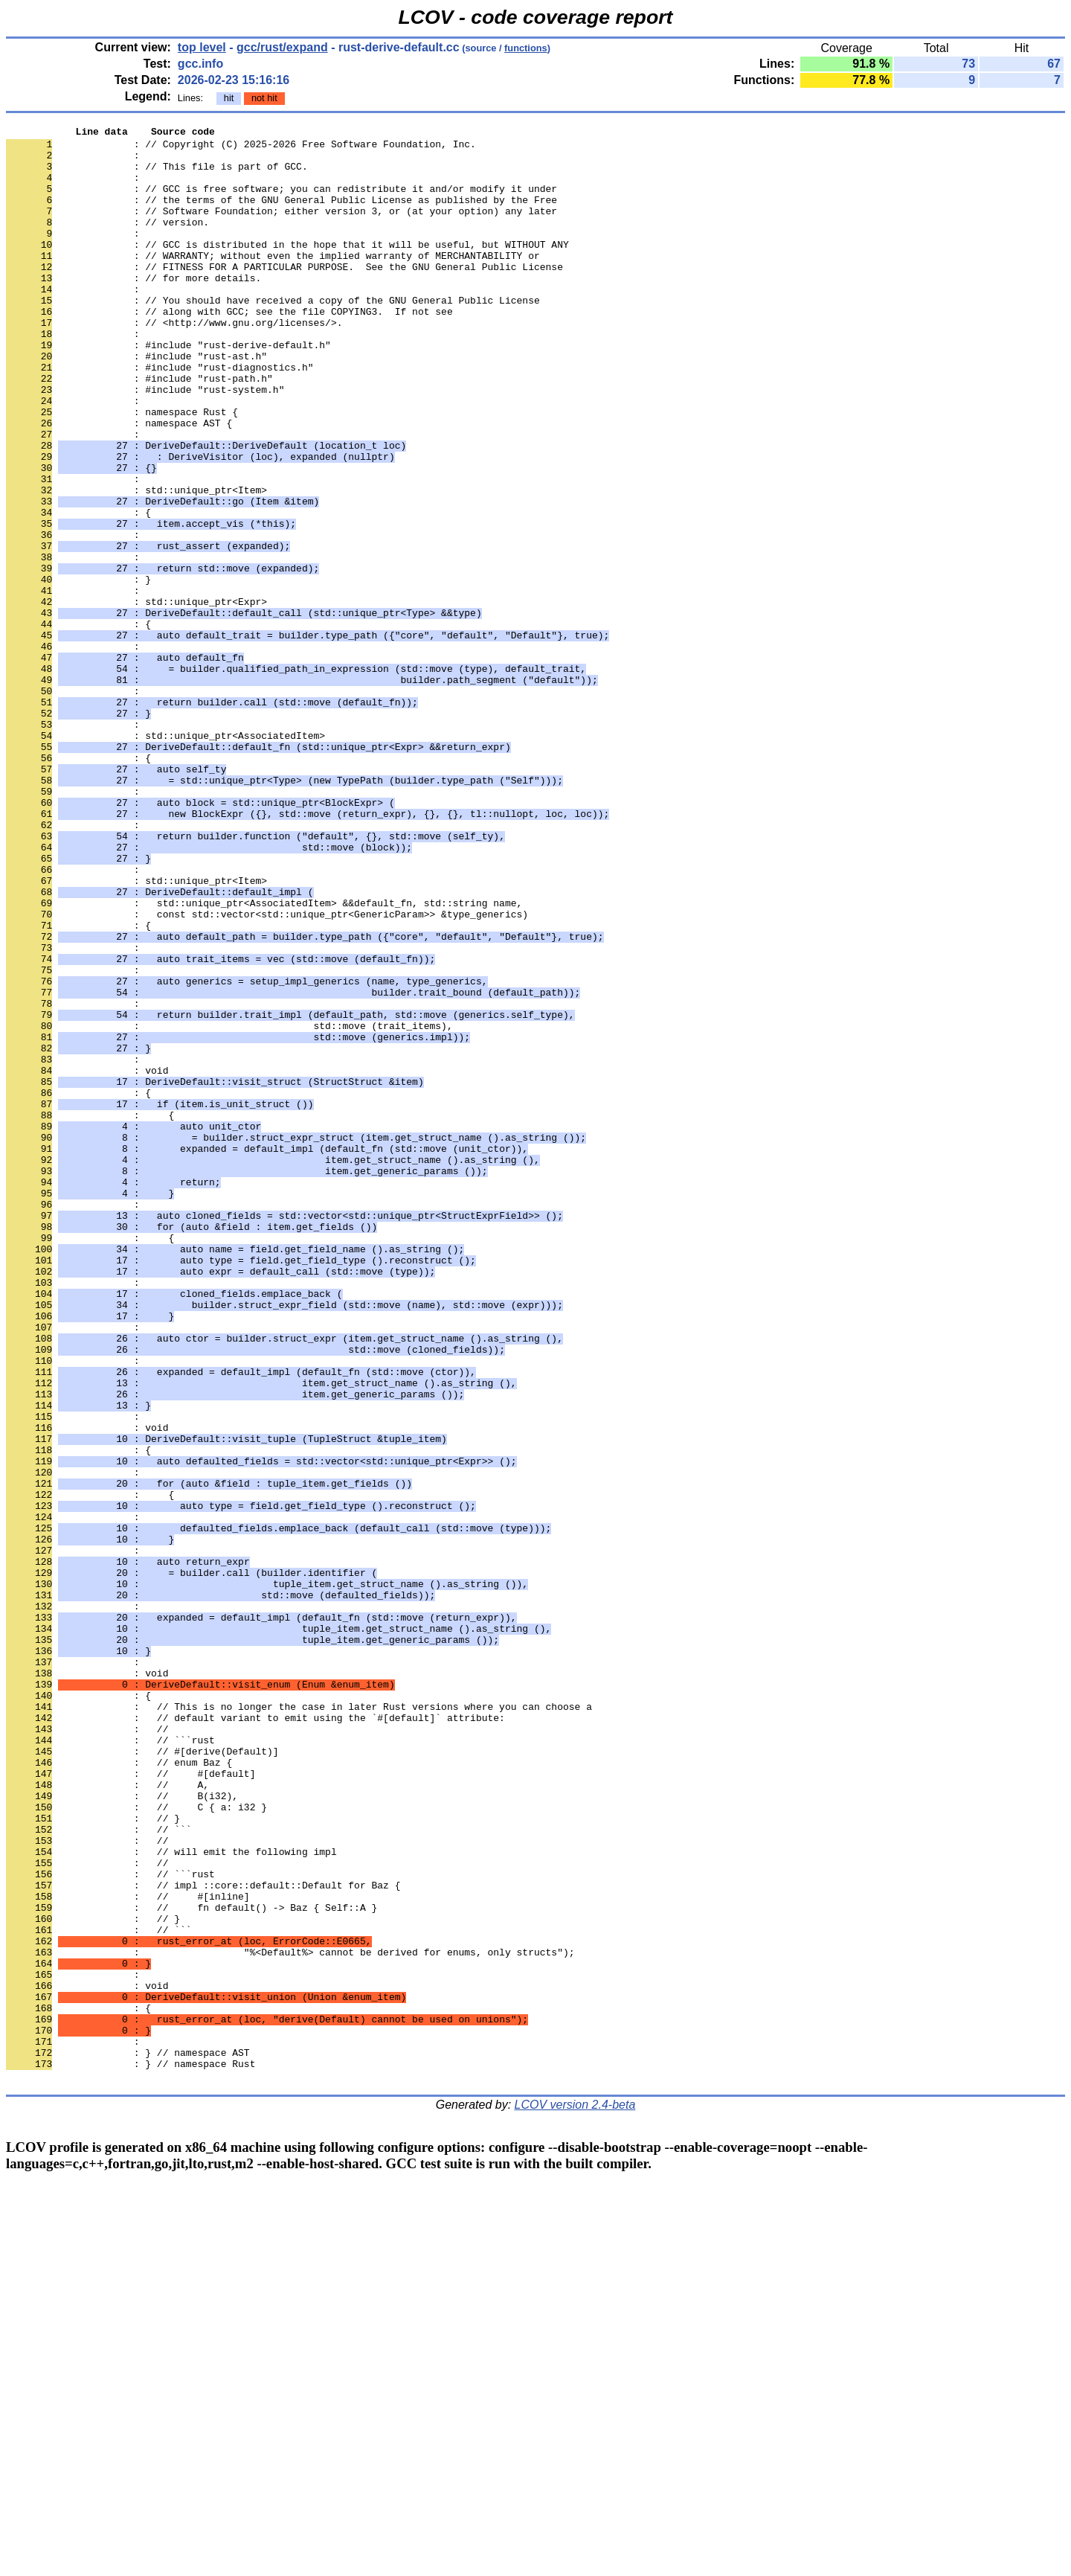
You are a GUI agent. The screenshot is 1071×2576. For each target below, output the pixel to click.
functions (525, 48)
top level (202, 47)
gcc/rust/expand (282, 47)
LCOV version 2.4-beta (575, 2495)
